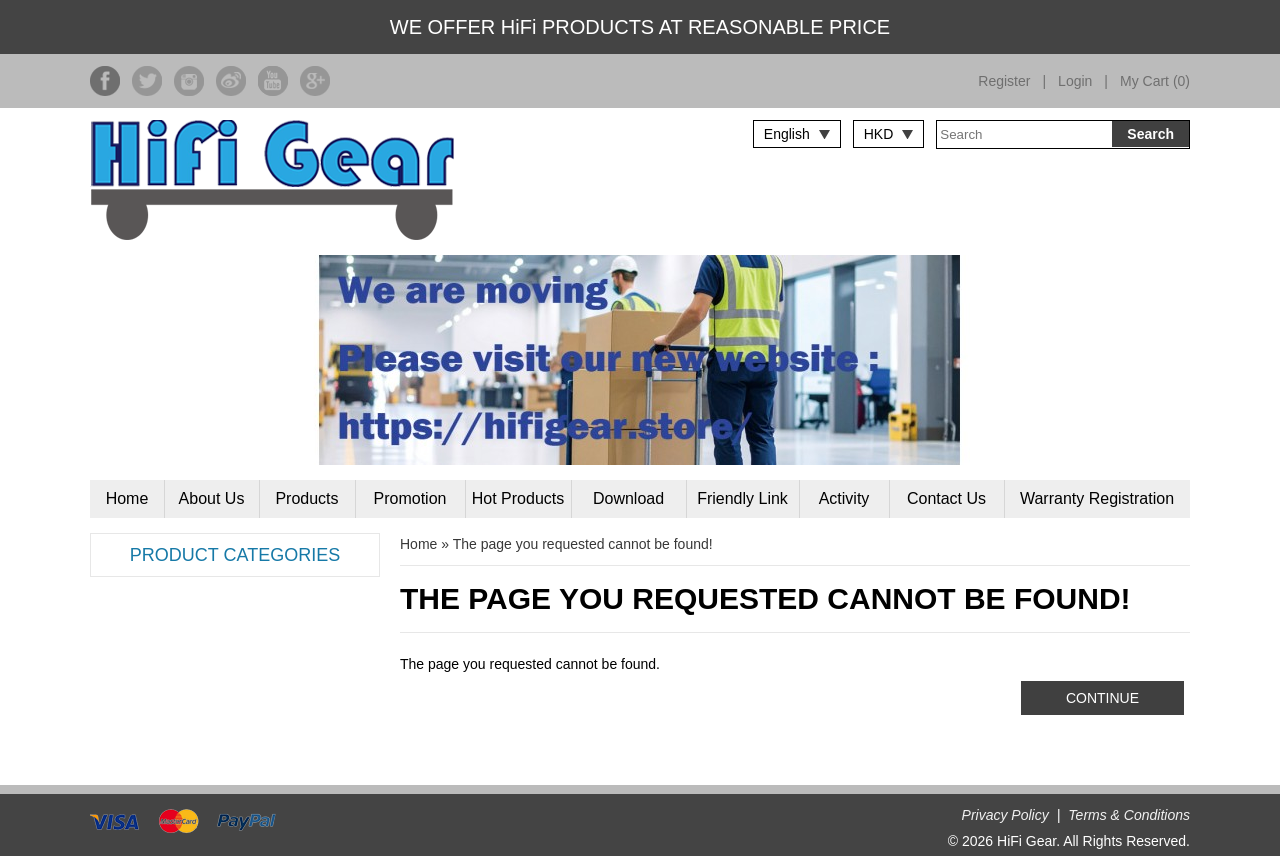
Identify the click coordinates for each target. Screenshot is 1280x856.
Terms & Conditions (1129, 815)
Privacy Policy (1005, 815)
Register (1004, 81)
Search (1150, 134)
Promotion (410, 498)
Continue (1102, 698)
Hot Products (518, 498)
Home (127, 498)
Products (306, 498)
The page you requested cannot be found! (583, 544)
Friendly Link (742, 498)
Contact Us (946, 498)
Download (628, 498)
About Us (212, 498)
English (787, 134)
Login (1075, 81)
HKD (879, 134)
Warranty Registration (1097, 498)
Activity (844, 498)
